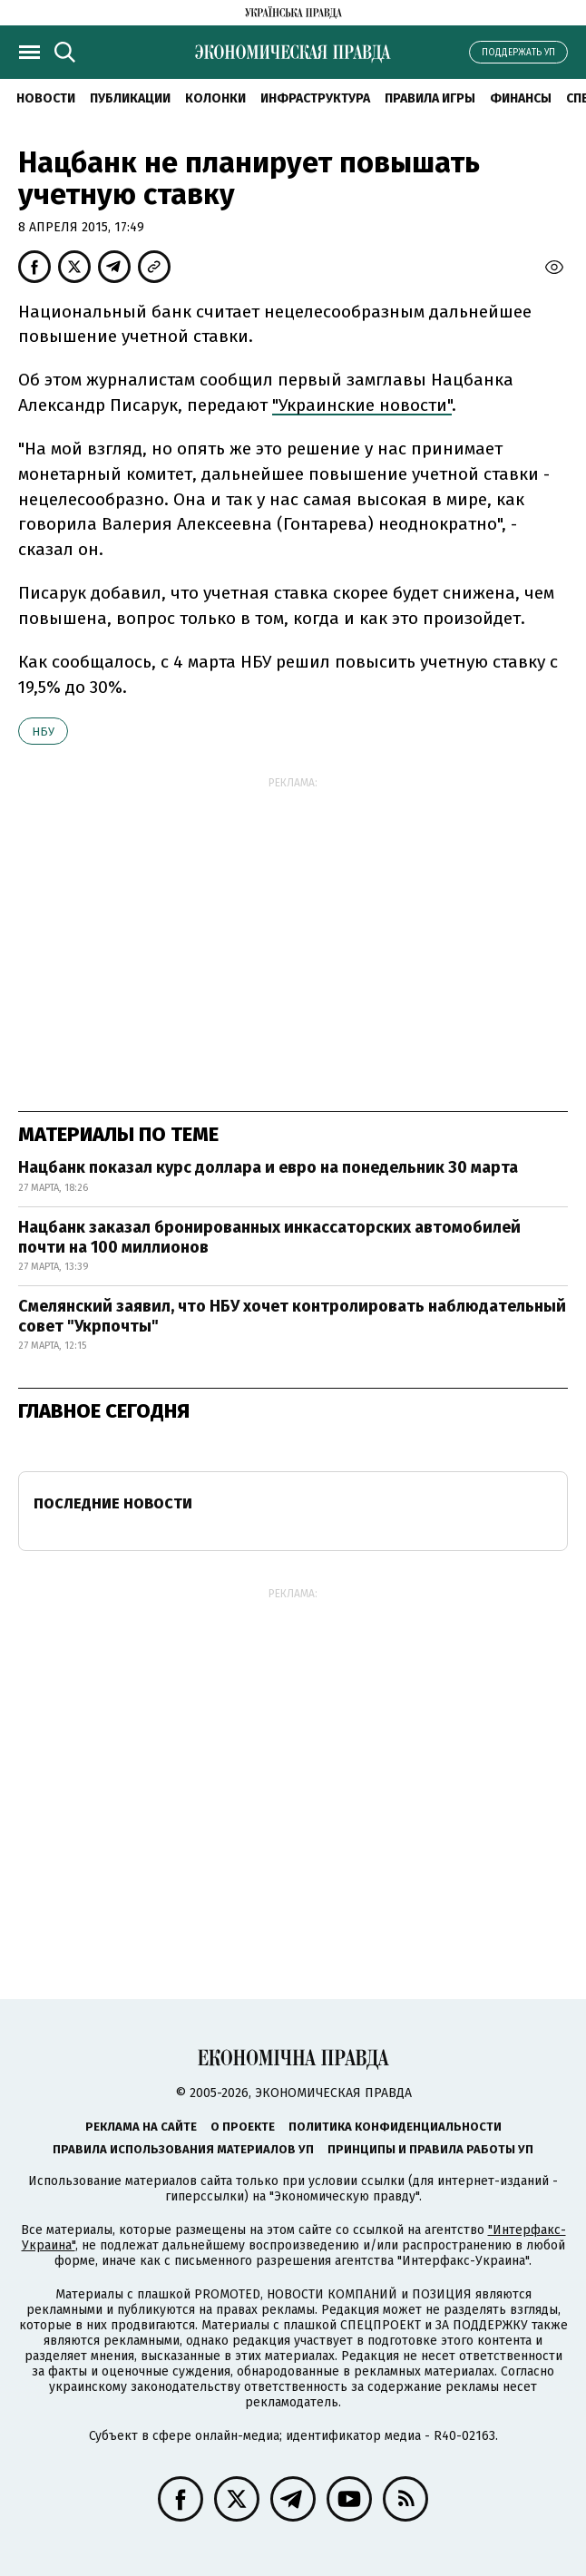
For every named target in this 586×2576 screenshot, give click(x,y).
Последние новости (113, 1503)
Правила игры (430, 98)
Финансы (521, 98)
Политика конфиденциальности (395, 2126)
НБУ (43, 731)
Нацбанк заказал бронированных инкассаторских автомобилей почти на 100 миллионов (269, 1237)
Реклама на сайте (141, 2126)
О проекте (242, 2126)
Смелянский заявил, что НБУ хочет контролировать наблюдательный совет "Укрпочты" (292, 1316)
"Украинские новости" (362, 405)
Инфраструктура (315, 98)
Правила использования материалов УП (183, 2149)
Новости (45, 98)
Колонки (215, 98)
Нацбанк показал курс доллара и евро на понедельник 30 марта (268, 1167)
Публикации (130, 98)
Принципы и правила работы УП (430, 2149)
